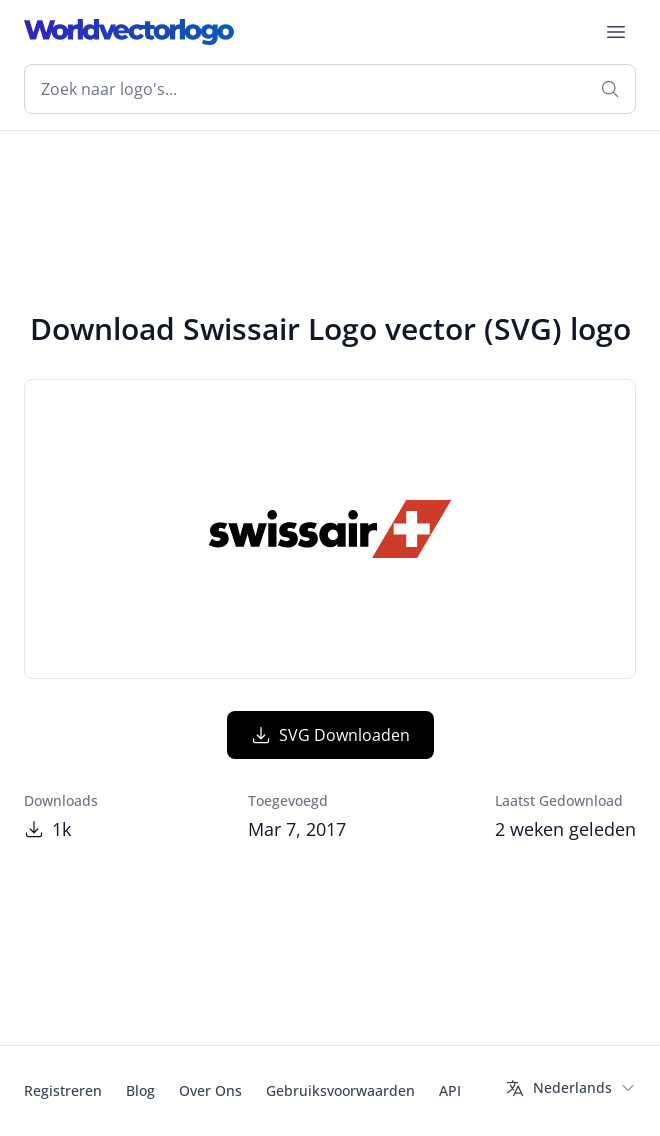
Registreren (63, 1090)
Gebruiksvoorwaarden (340, 1090)
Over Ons (210, 1090)
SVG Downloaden (330, 735)
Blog (140, 1090)
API (450, 1090)
